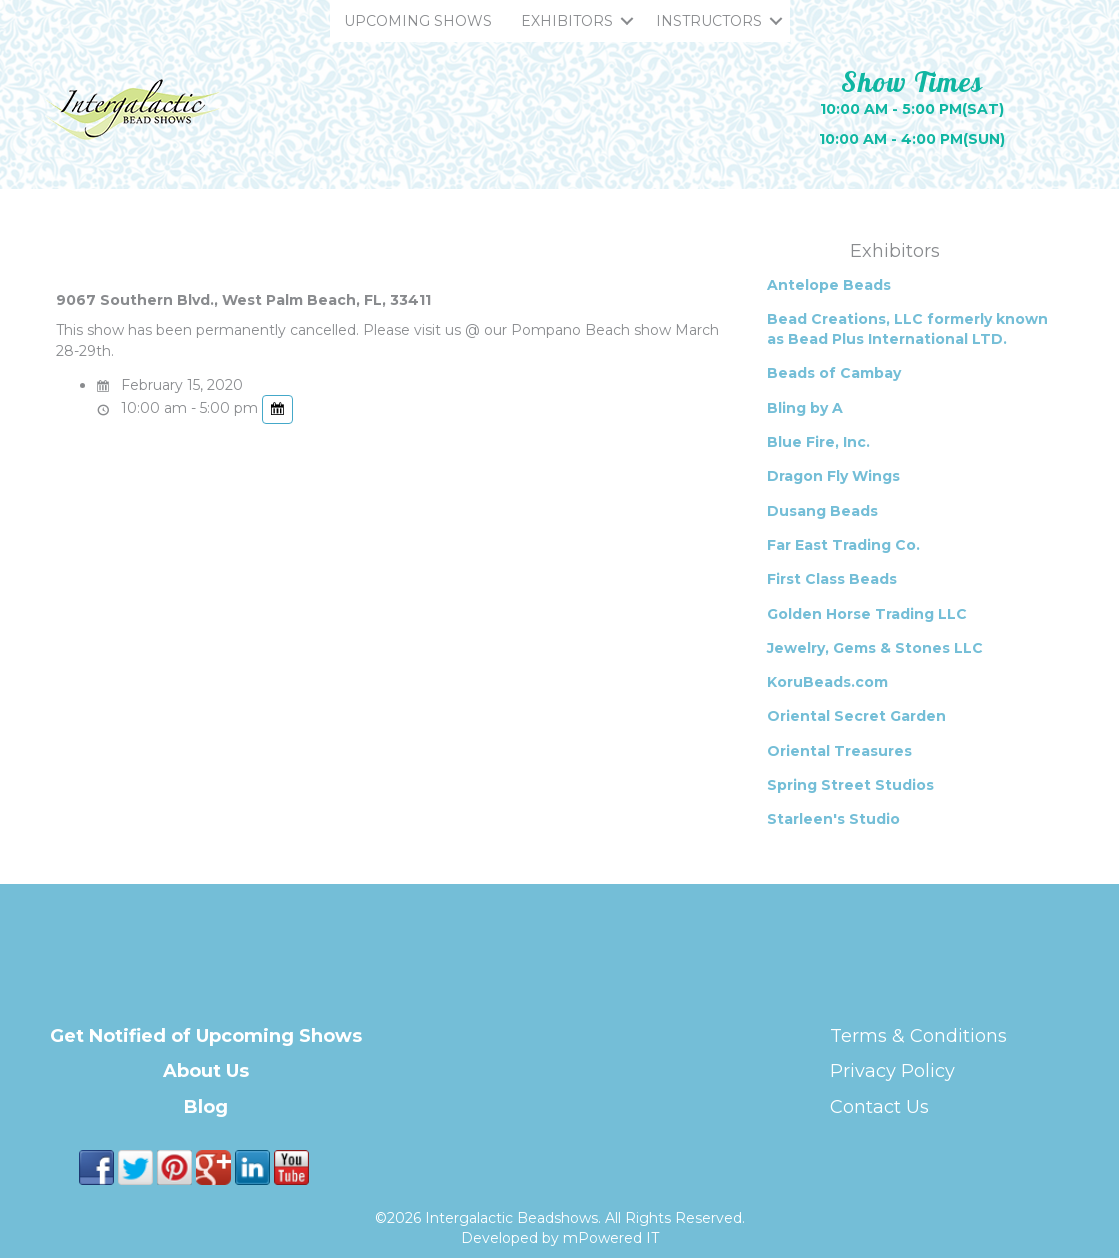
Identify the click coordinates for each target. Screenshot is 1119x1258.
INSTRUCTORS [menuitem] (709, 21)
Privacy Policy (892, 1071)
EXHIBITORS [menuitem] (567, 21)
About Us (206, 1071)
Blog (206, 1107)
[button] (627, 21)
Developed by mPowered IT (560, 1238)
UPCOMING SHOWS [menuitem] (418, 21)
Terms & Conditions (918, 1036)
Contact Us (879, 1107)
